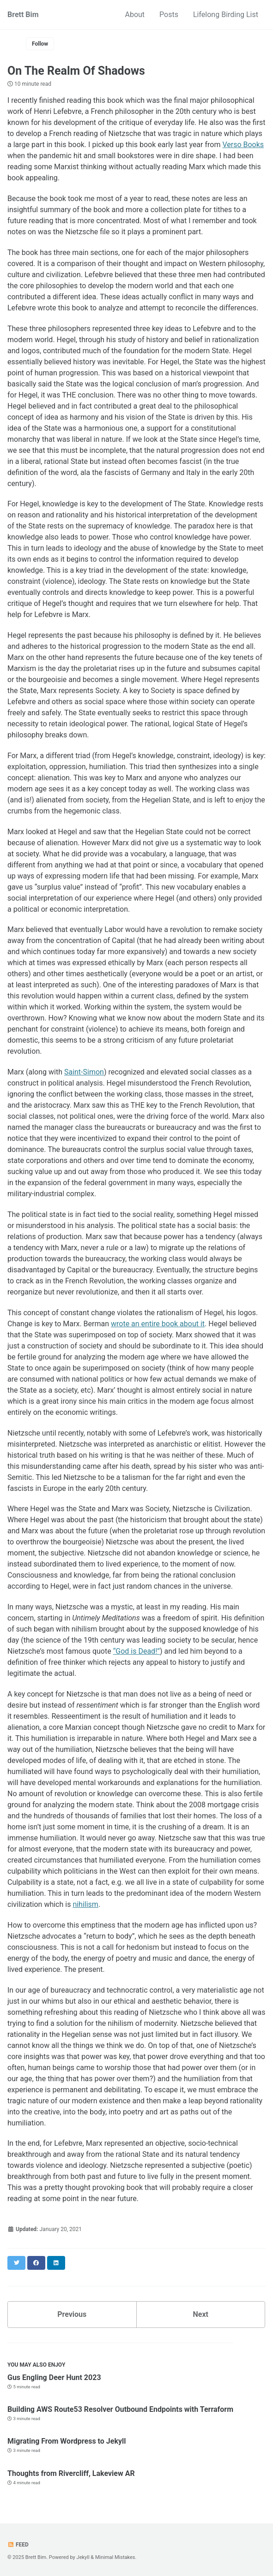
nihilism (85, 1904)
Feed (18, 2544)
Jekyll (83, 2557)
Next (200, 2314)
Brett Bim (23, 14)
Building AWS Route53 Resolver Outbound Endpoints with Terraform (120, 2409)
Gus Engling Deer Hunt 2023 (54, 2377)
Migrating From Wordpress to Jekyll (66, 2441)
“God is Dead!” (136, 1651)
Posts (168, 14)
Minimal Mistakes (115, 2557)
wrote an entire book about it (158, 1323)
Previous (71, 2314)
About (135, 14)
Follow (40, 44)
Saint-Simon (84, 1072)
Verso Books (243, 144)
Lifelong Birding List (225, 14)
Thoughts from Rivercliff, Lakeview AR (71, 2473)
